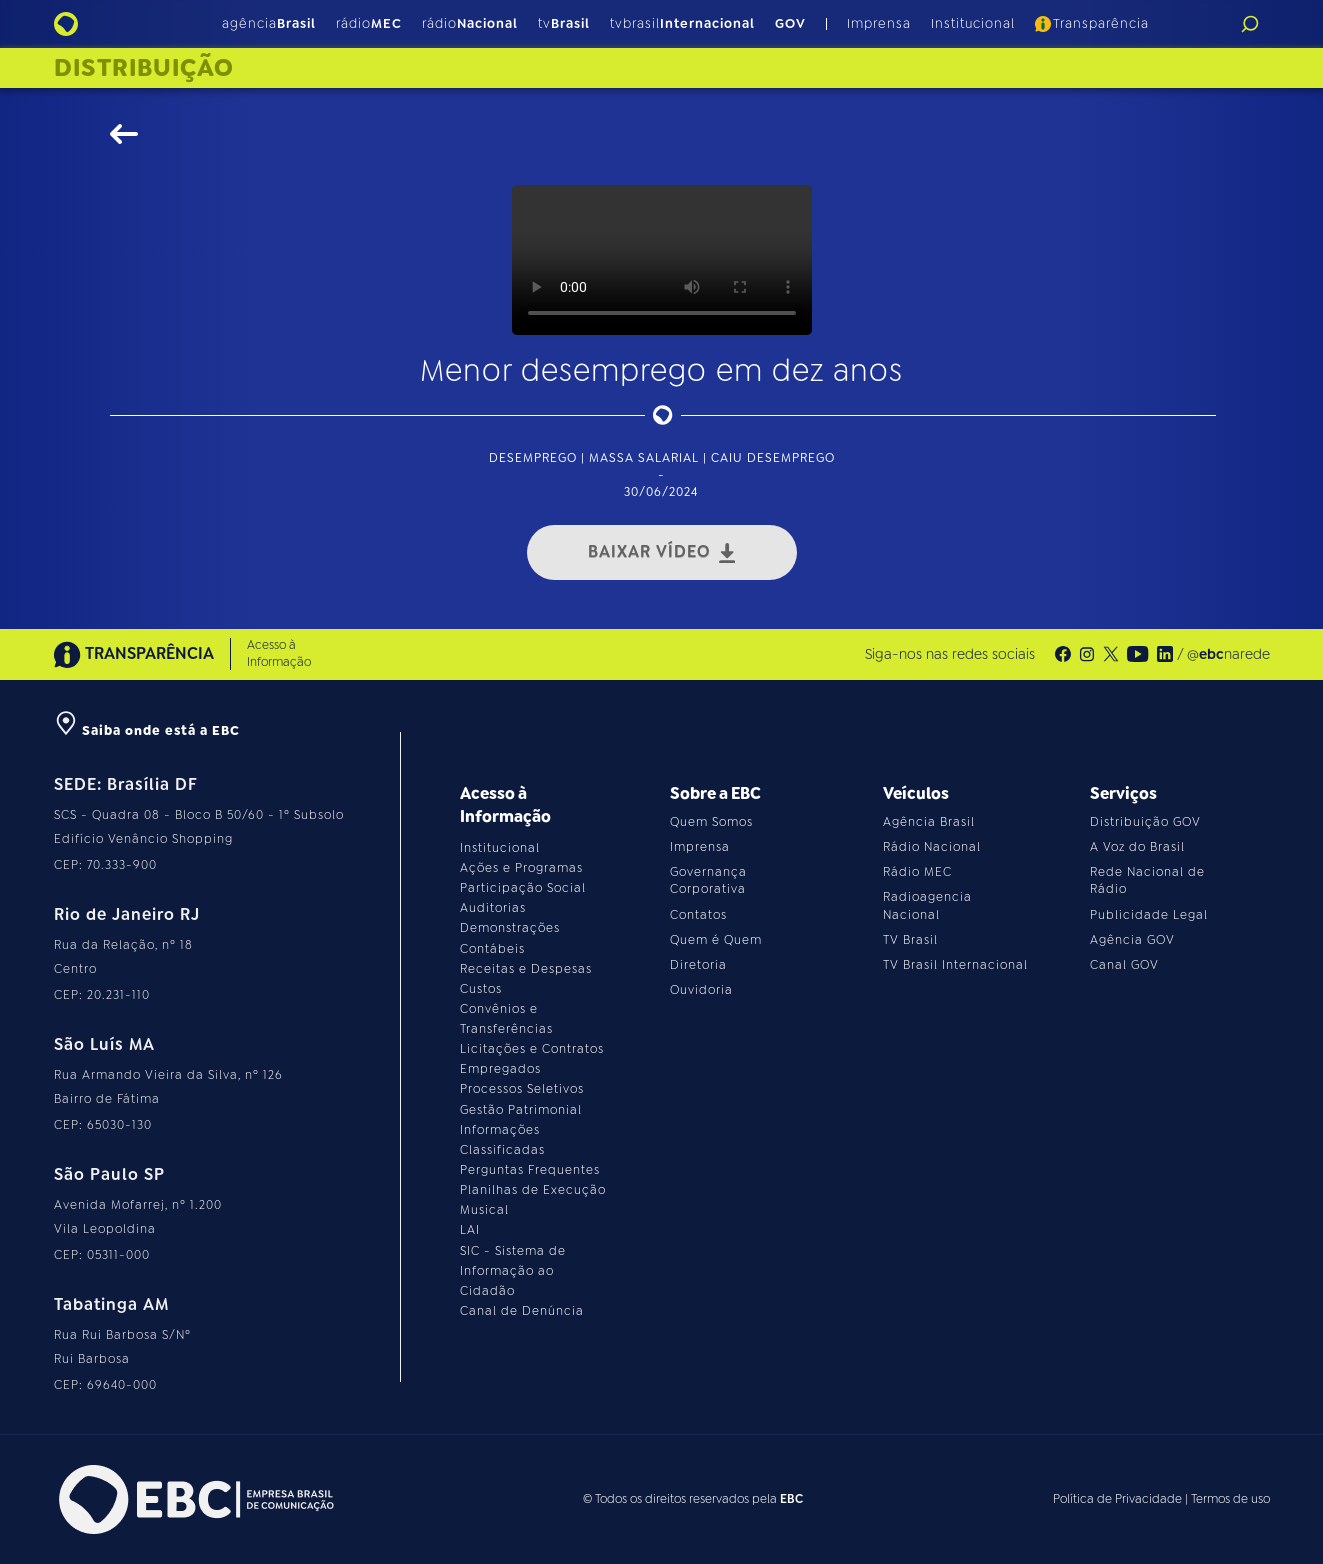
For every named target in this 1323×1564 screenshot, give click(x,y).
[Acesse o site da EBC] (194, 1499)
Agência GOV (1132, 940)
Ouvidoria (701, 990)
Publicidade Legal (1149, 915)
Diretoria (698, 965)
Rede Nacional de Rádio (1147, 880)
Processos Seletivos (522, 1089)
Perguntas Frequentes (530, 1170)
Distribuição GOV (1145, 822)
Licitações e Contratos (532, 1049)
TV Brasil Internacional (955, 965)
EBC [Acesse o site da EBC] (791, 1499)
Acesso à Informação (279, 653)
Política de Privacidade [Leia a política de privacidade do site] (1117, 1499)
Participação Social (523, 888)
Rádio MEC (917, 872)
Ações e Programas (521, 868)
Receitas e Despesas (526, 969)
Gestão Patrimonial (521, 1110)
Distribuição (144, 68)
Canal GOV (1124, 965)
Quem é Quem (716, 940)
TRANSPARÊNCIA (134, 654)
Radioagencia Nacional (927, 905)
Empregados (500, 1069)
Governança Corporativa (708, 880)
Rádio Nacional (932, 847)
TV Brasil (910, 940)
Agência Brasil (929, 822)
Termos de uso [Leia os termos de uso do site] (1230, 1499)
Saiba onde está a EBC (147, 730)
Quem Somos (711, 822)
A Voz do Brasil (1137, 847)
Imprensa (879, 23)
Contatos (698, 915)
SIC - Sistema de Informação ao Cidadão (513, 1271)
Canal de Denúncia (522, 1311)
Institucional (973, 23)
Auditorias (493, 908)
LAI (470, 1230)
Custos (481, 989)
